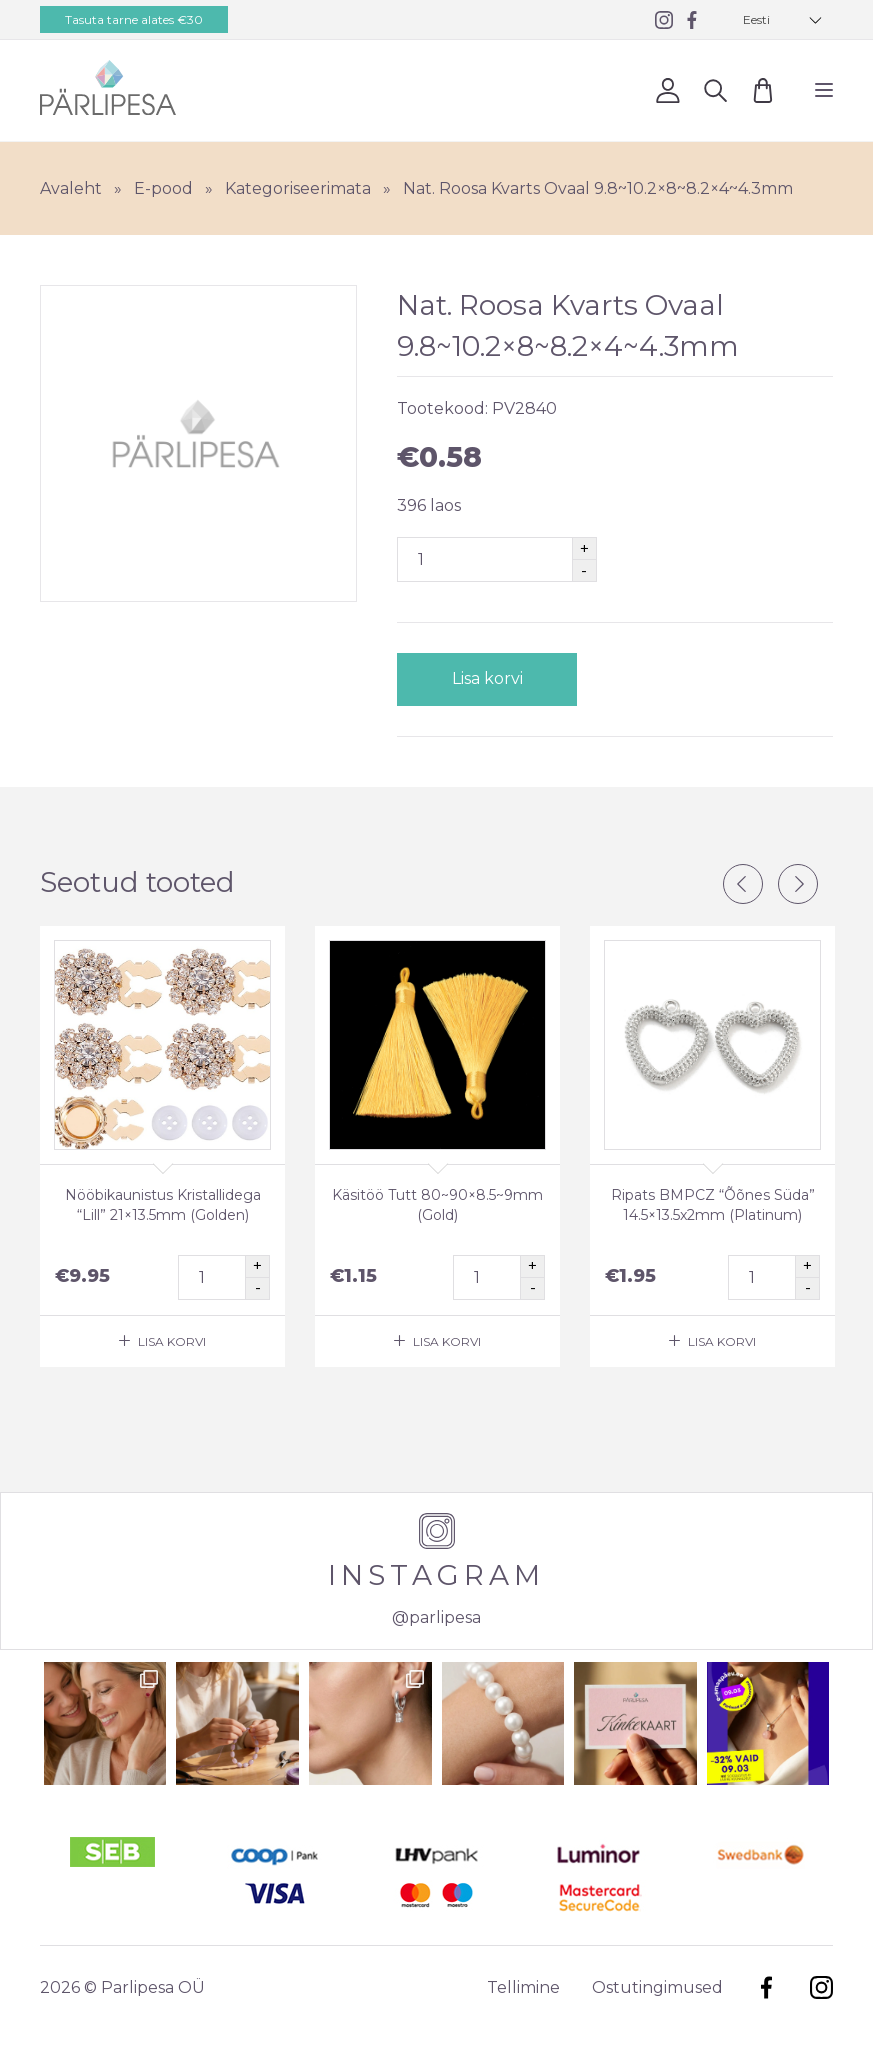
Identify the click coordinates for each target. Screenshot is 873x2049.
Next (798, 884)
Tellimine (523, 1987)
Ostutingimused (657, 1987)
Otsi (715, 89)
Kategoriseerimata (298, 188)
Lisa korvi (486, 678)
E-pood (163, 188)
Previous (743, 884)
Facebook (766, 1987)
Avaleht (71, 188)
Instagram (821, 1987)
